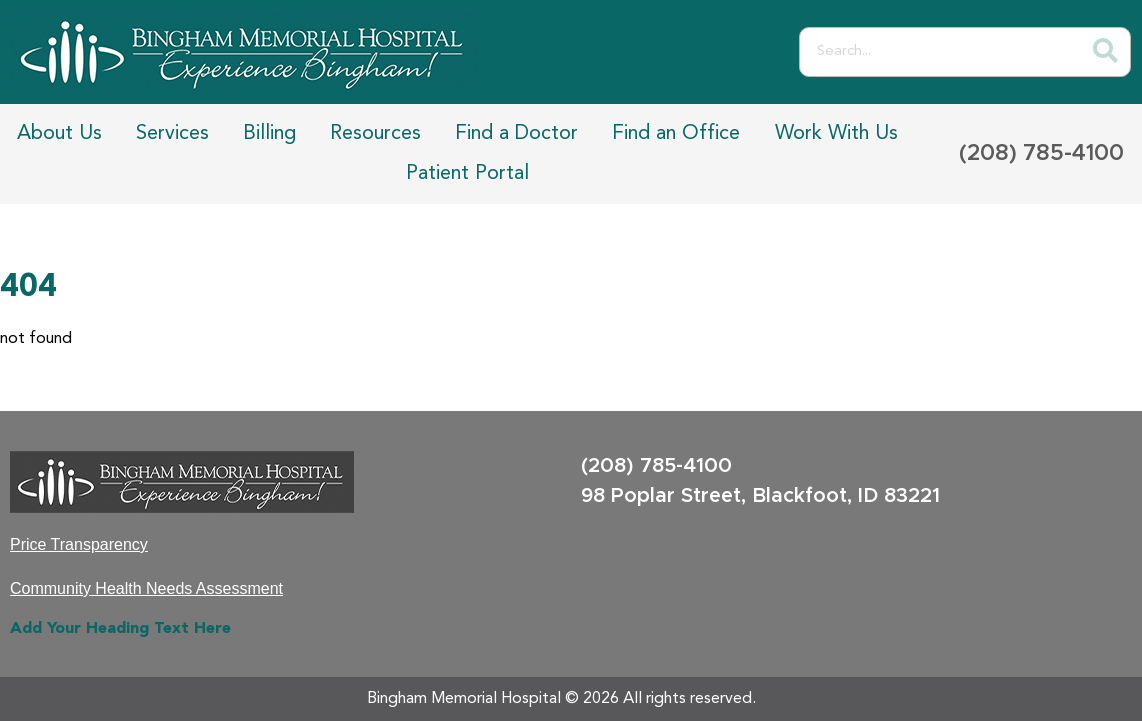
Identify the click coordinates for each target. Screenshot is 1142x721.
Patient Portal (467, 174)
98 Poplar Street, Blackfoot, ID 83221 (760, 496)
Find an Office (676, 134)
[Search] (1105, 52)
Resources (375, 134)
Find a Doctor (516, 134)
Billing (269, 134)
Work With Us (836, 134)
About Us (59, 134)
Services (172, 134)
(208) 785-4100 (1041, 154)
